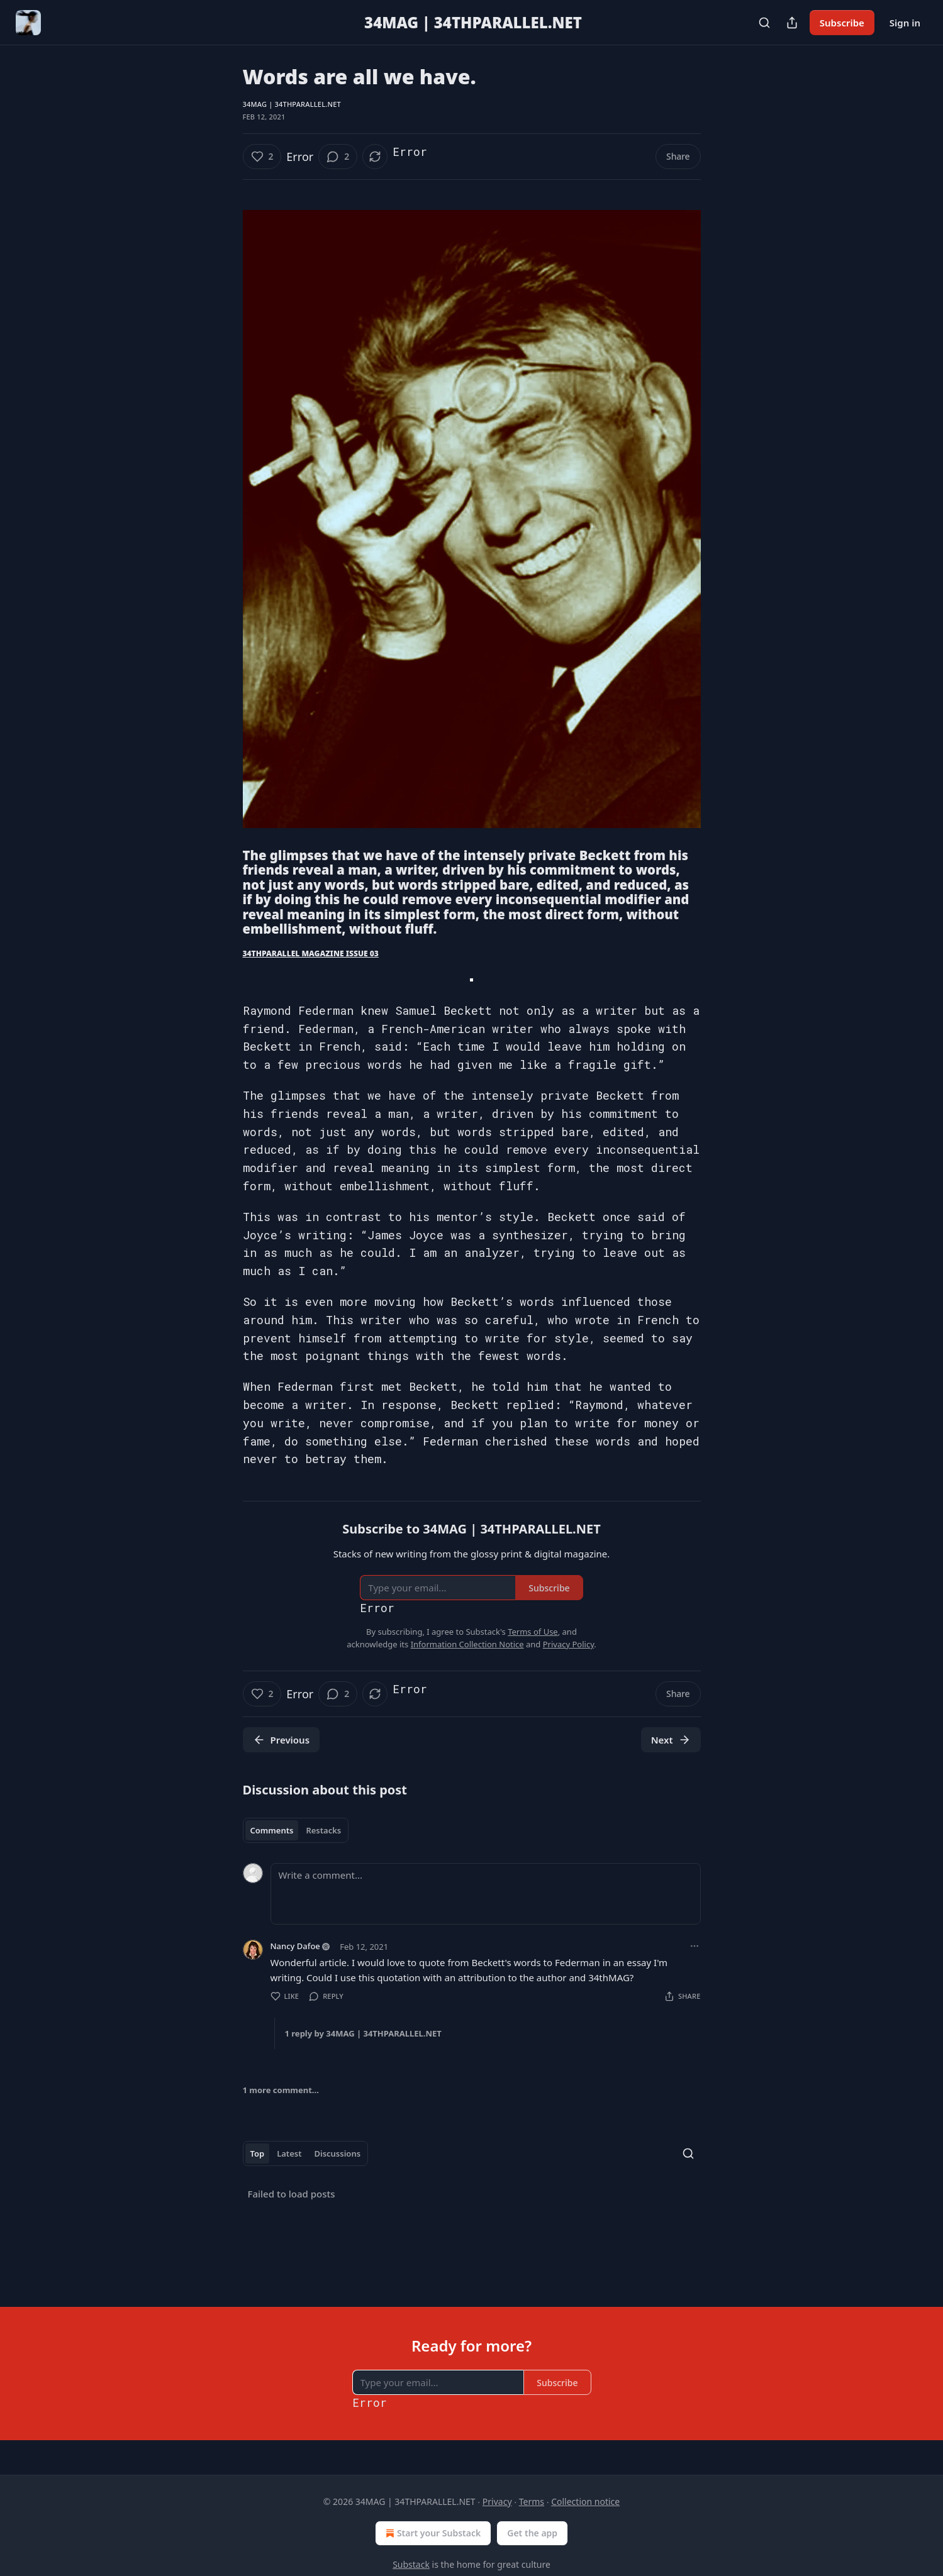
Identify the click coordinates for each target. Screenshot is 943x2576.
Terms (531, 2501)
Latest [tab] (289, 2153)
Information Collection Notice (467, 1644)
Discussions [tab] (337, 2153)
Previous (281, 1739)
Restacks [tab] (323, 1830)
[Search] (764, 22)
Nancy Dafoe (295, 1946)
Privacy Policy (568, 1644)
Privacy (497, 2501)
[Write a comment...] (486, 1894)
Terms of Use (533, 1631)
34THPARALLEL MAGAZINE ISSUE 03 (311, 953)
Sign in (905, 22)
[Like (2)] (262, 156)
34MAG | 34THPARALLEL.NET (292, 104)
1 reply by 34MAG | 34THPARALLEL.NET (363, 2033)
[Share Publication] (792, 22)
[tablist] (296, 1830)
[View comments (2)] (337, 156)
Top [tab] (257, 2153)
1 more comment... (281, 2090)
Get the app (532, 2533)
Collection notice (585, 2501)
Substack (411, 2564)
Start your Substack (432, 2533)
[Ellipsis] (694, 1946)
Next (671, 1739)
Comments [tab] (272, 1830)
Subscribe (842, 22)
